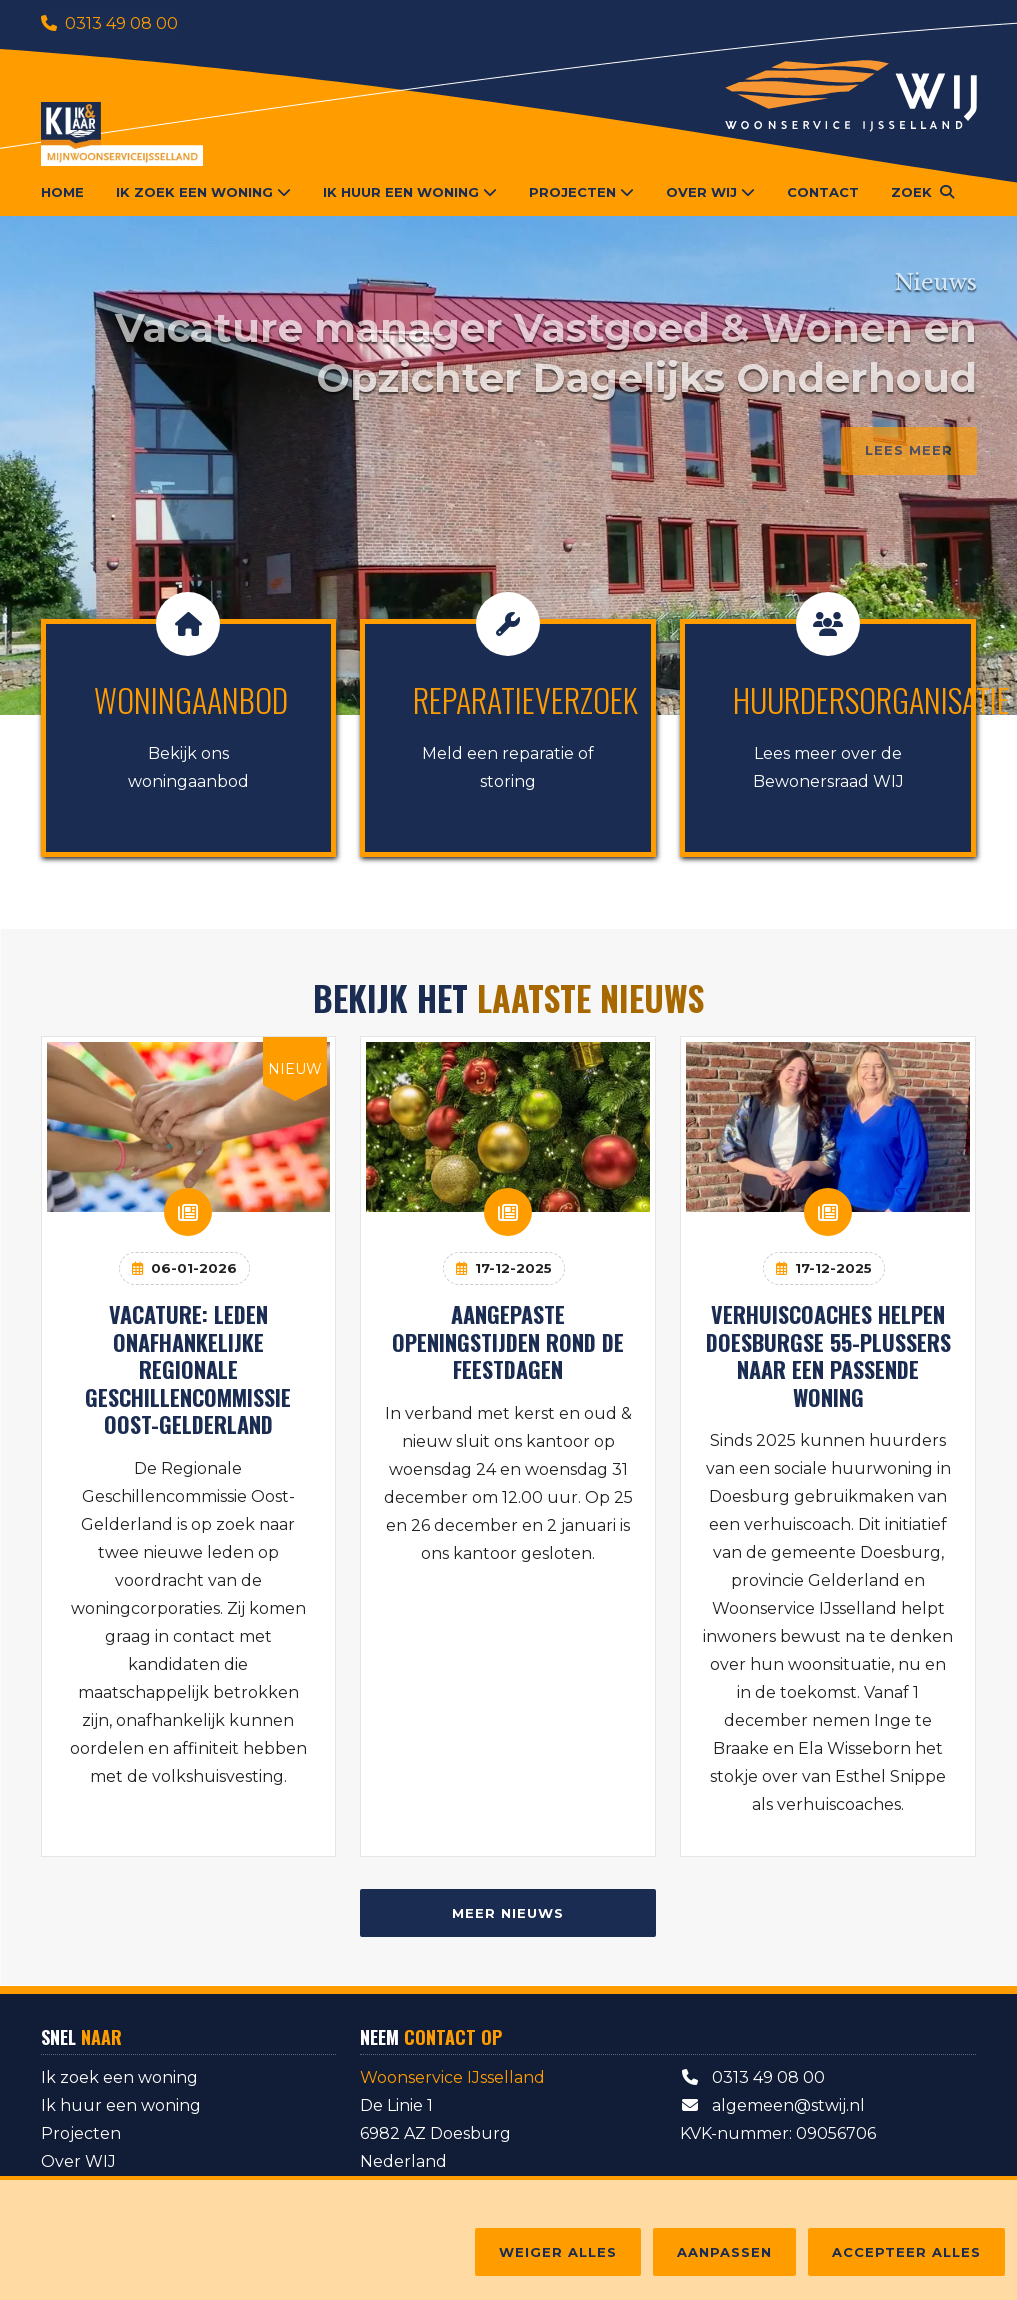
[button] (922, 192)
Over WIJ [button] (710, 192)
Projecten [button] (581, 192)
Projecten (81, 2133)
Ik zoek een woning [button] (203, 192)
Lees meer (909, 450)
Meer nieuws (508, 1913)
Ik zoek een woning (119, 2077)
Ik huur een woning (121, 2105)
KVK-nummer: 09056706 (778, 2133)
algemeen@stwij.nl (772, 2105)
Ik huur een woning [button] (410, 192)
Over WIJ (78, 2161)
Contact (823, 192)
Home (62, 192)
